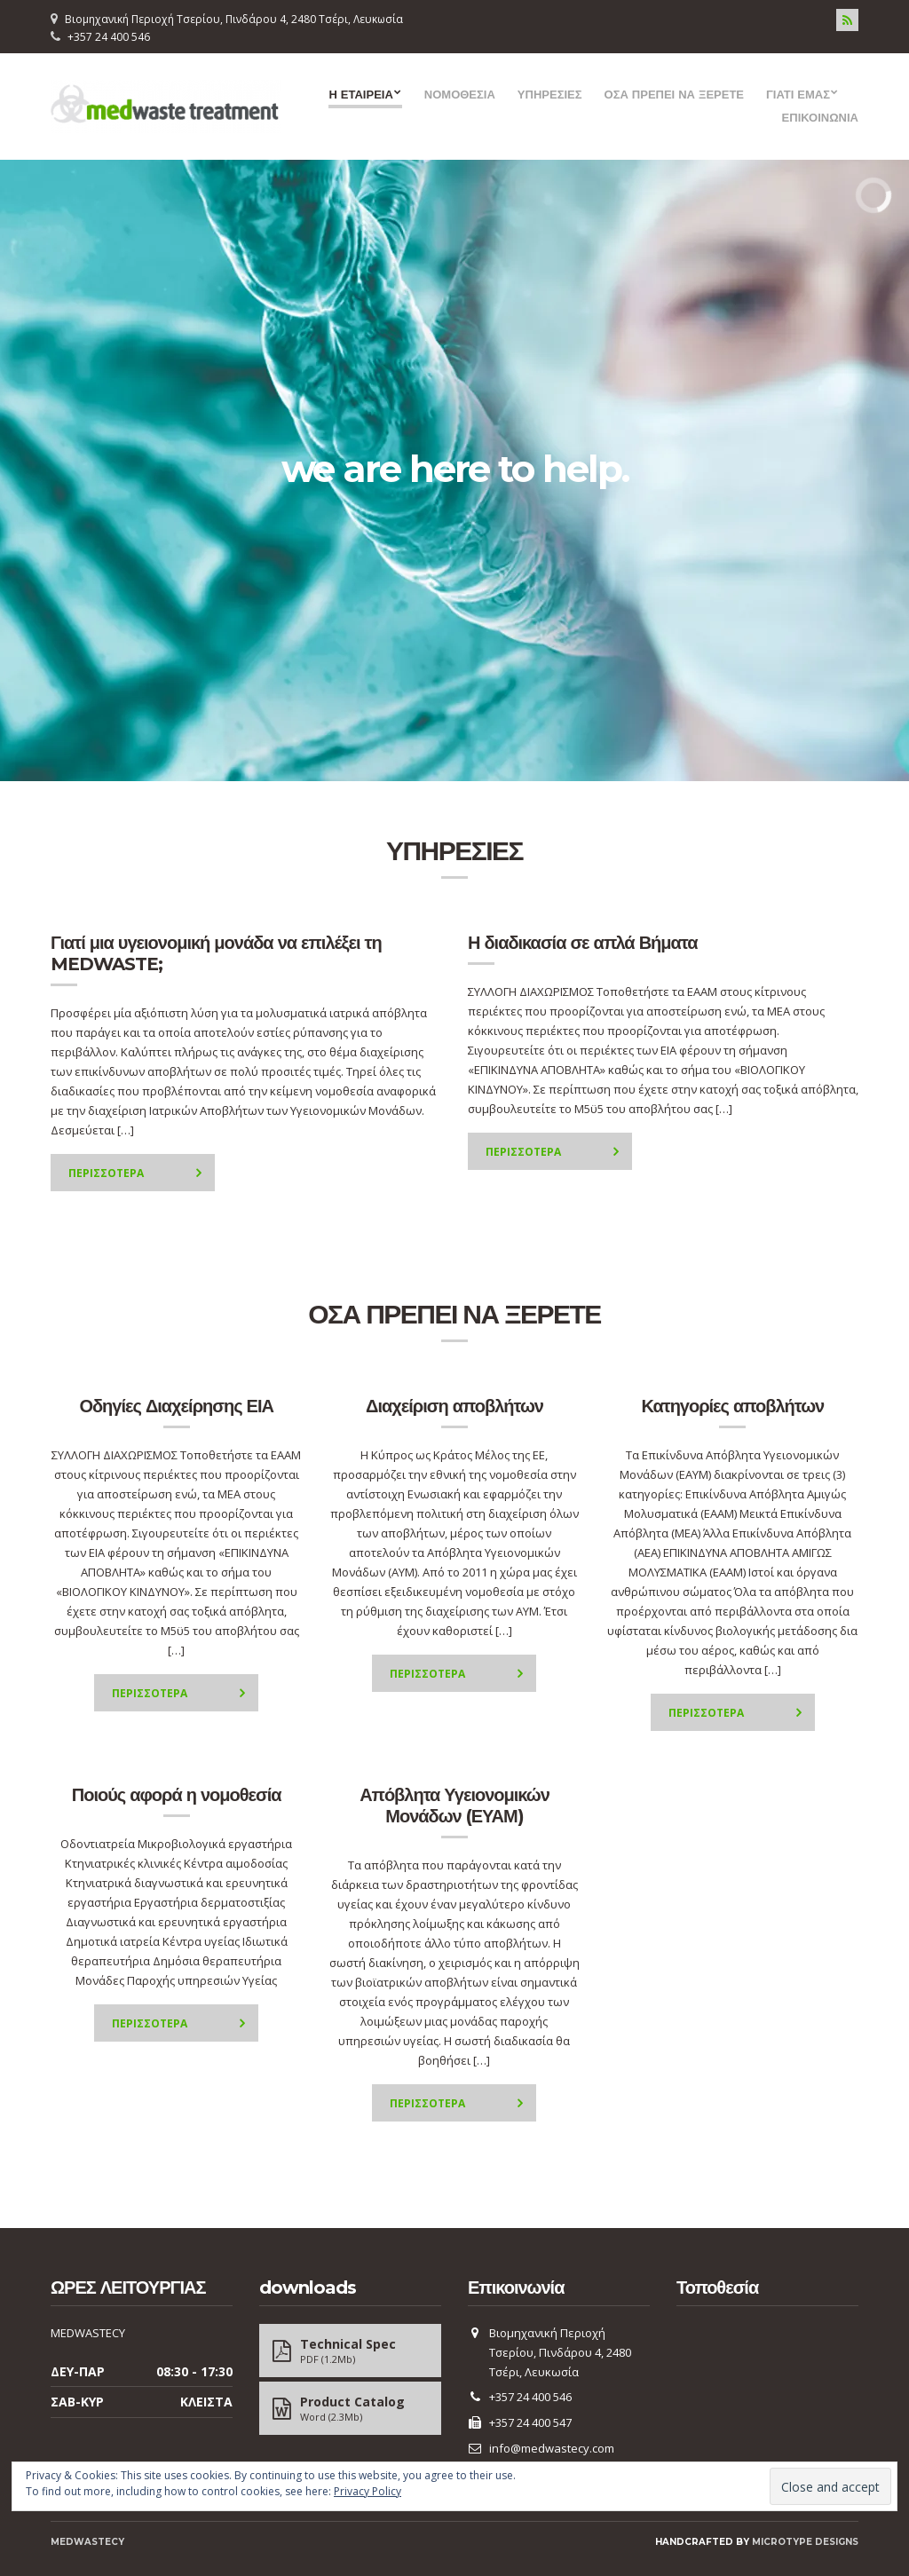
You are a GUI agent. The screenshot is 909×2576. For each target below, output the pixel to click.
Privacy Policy (367, 2491)
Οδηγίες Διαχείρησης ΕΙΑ (176, 1406)
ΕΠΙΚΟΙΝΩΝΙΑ (820, 117)
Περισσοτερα (106, 1173)
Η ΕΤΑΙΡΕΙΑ (360, 94)
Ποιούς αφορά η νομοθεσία (176, 1795)
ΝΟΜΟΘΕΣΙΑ (459, 94)
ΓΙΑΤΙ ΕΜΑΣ (798, 94)
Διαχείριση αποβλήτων (454, 1406)
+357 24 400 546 (108, 36)
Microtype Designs (805, 2542)
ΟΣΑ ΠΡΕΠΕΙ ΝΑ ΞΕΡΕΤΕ (674, 94)
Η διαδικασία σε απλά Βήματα (583, 942)
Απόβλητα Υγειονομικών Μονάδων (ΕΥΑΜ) (454, 1805)
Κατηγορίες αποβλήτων (732, 1406)
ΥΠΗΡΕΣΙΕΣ (550, 94)
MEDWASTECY (87, 2542)
